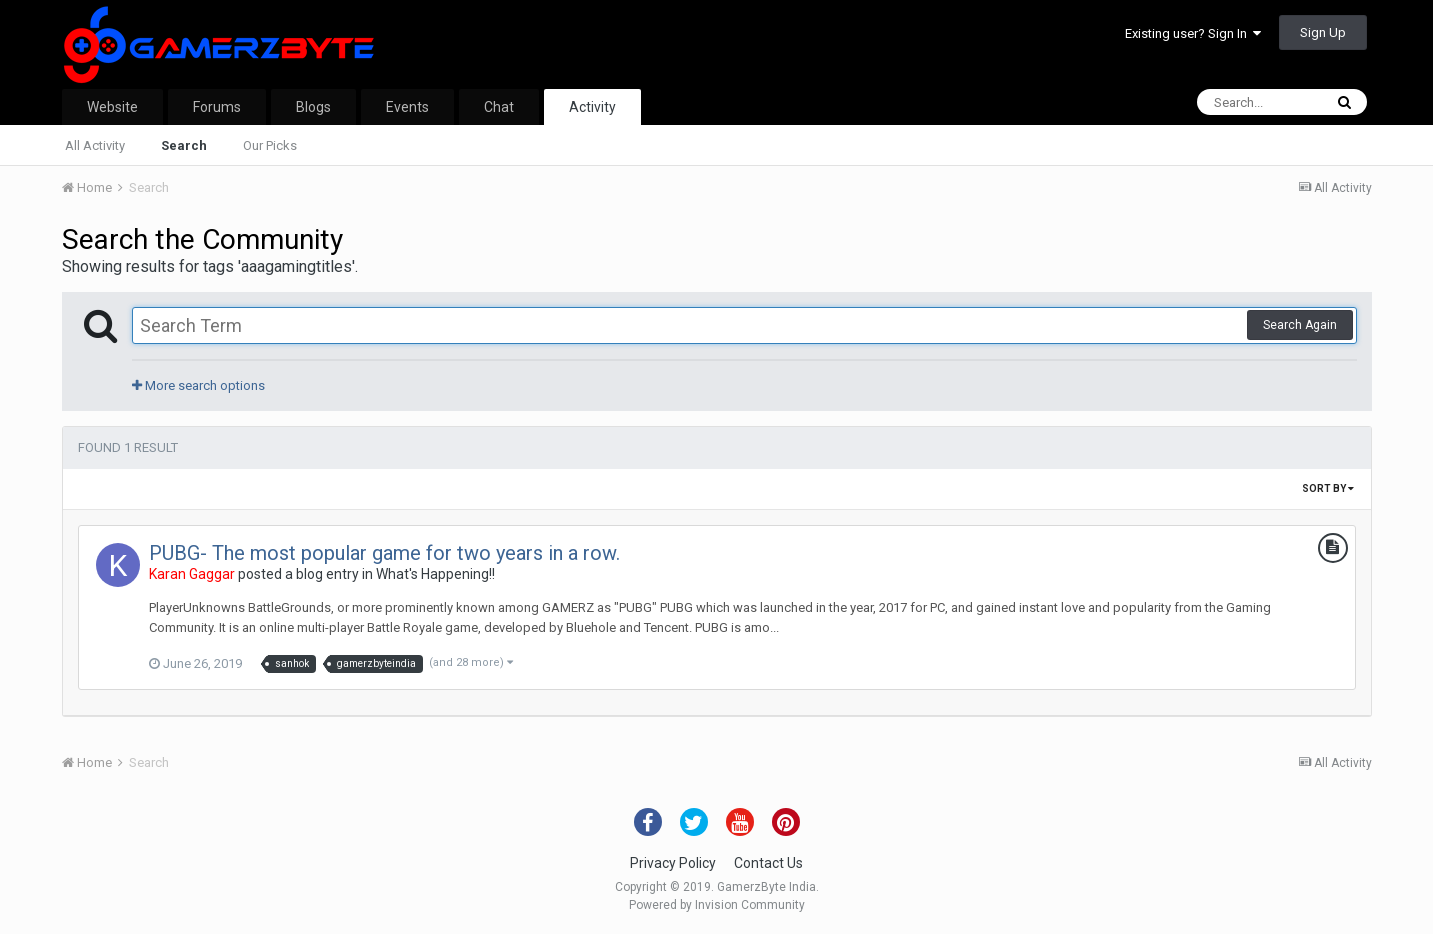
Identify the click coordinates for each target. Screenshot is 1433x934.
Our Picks (270, 145)
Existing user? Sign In (1193, 33)
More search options (198, 385)
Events (407, 107)
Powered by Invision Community (717, 905)
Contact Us (768, 863)
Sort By (1328, 488)
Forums (217, 107)
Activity (592, 107)
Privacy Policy (673, 863)
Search (184, 145)
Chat (499, 107)
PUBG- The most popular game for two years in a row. (384, 553)
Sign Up (1323, 32)
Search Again (1300, 325)
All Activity (95, 145)
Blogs (313, 107)
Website (112, 107)
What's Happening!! (435, 574)
